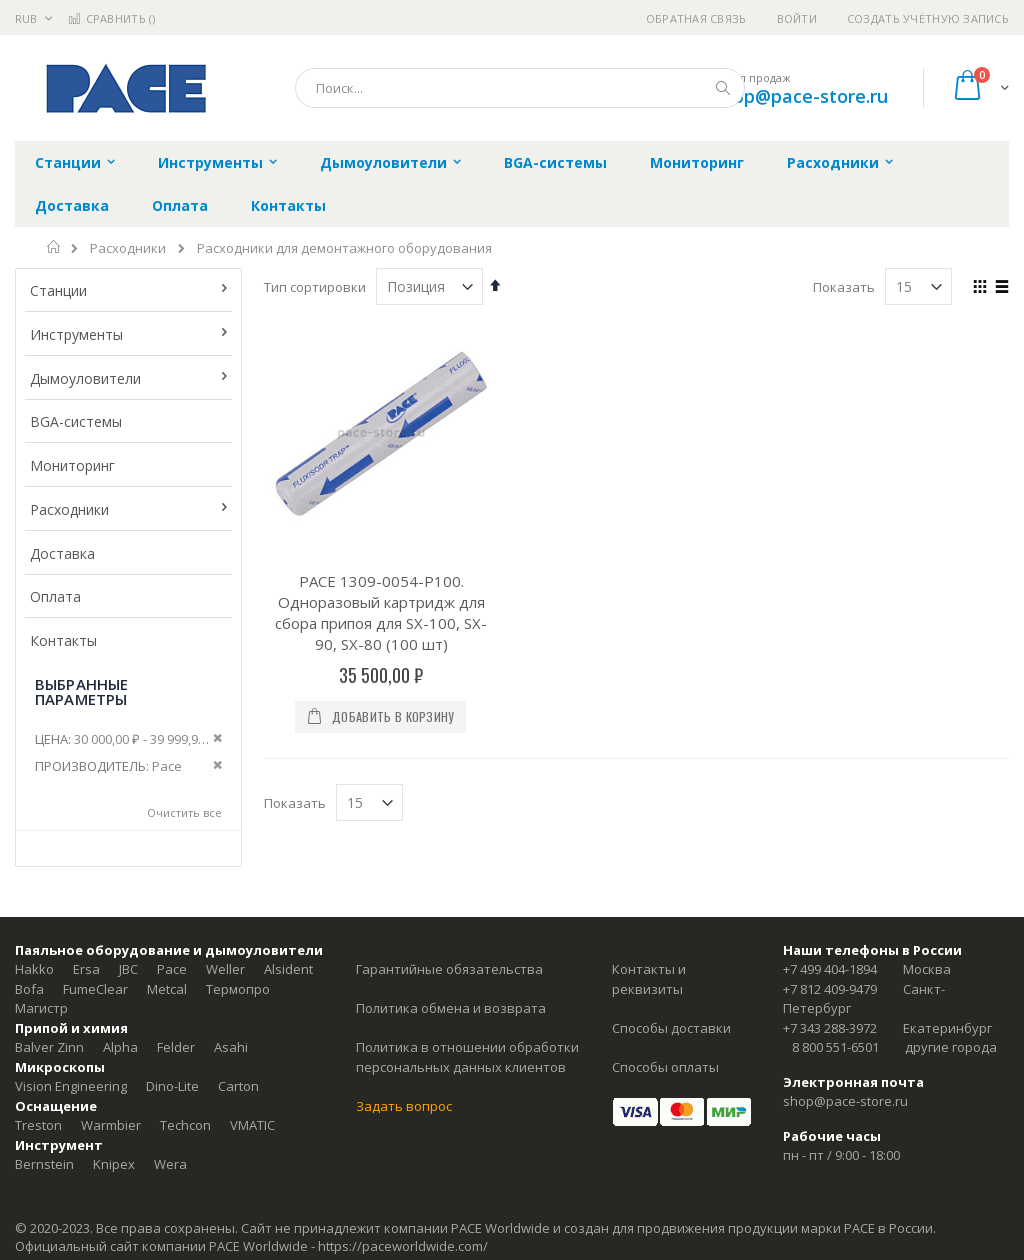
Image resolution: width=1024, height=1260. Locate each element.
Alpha (120, 1047)
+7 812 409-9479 (830, 989)
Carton (238, 1086)
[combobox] (520, 88)
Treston (38, 1125)
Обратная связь (696, 18)
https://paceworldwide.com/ (403, 1246)
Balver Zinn (49, 1047)
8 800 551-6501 (835, 1047)
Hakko (34, 969)
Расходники (128, 248)
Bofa (29, 989)
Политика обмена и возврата (451, 1008)
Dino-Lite (172, 1086)
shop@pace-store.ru (800, 96)
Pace (172, 969)
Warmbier (111, 1125)
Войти (797, 18)
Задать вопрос (404, 1106)
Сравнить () (111, 18)
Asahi (231, 1047)
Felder (176, 1047)
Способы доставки (671, 1028)
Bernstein (44, 1164)
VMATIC (252, 1125)
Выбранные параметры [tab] (81, 691)
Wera (170, 1164)
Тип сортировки (315, 287)
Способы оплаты (665, 1067)
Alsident (288, 969)
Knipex (114, 1164)
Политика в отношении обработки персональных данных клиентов (467, 1057)
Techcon (185, 1125)
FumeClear (95, 989)
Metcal (167, 989)
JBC (128, 969)
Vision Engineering (71, 1086)
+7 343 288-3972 (830, 1028)
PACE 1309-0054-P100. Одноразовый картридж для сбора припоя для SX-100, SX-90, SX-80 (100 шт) (381, 612)
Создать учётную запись (928, 18)
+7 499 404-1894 (830, 969)
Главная (54, 247)
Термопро (238, 989)
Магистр (41, 1008)
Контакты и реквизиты (649, 979)
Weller (225, 969)
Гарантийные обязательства (449, 969)
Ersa (86, 969)
